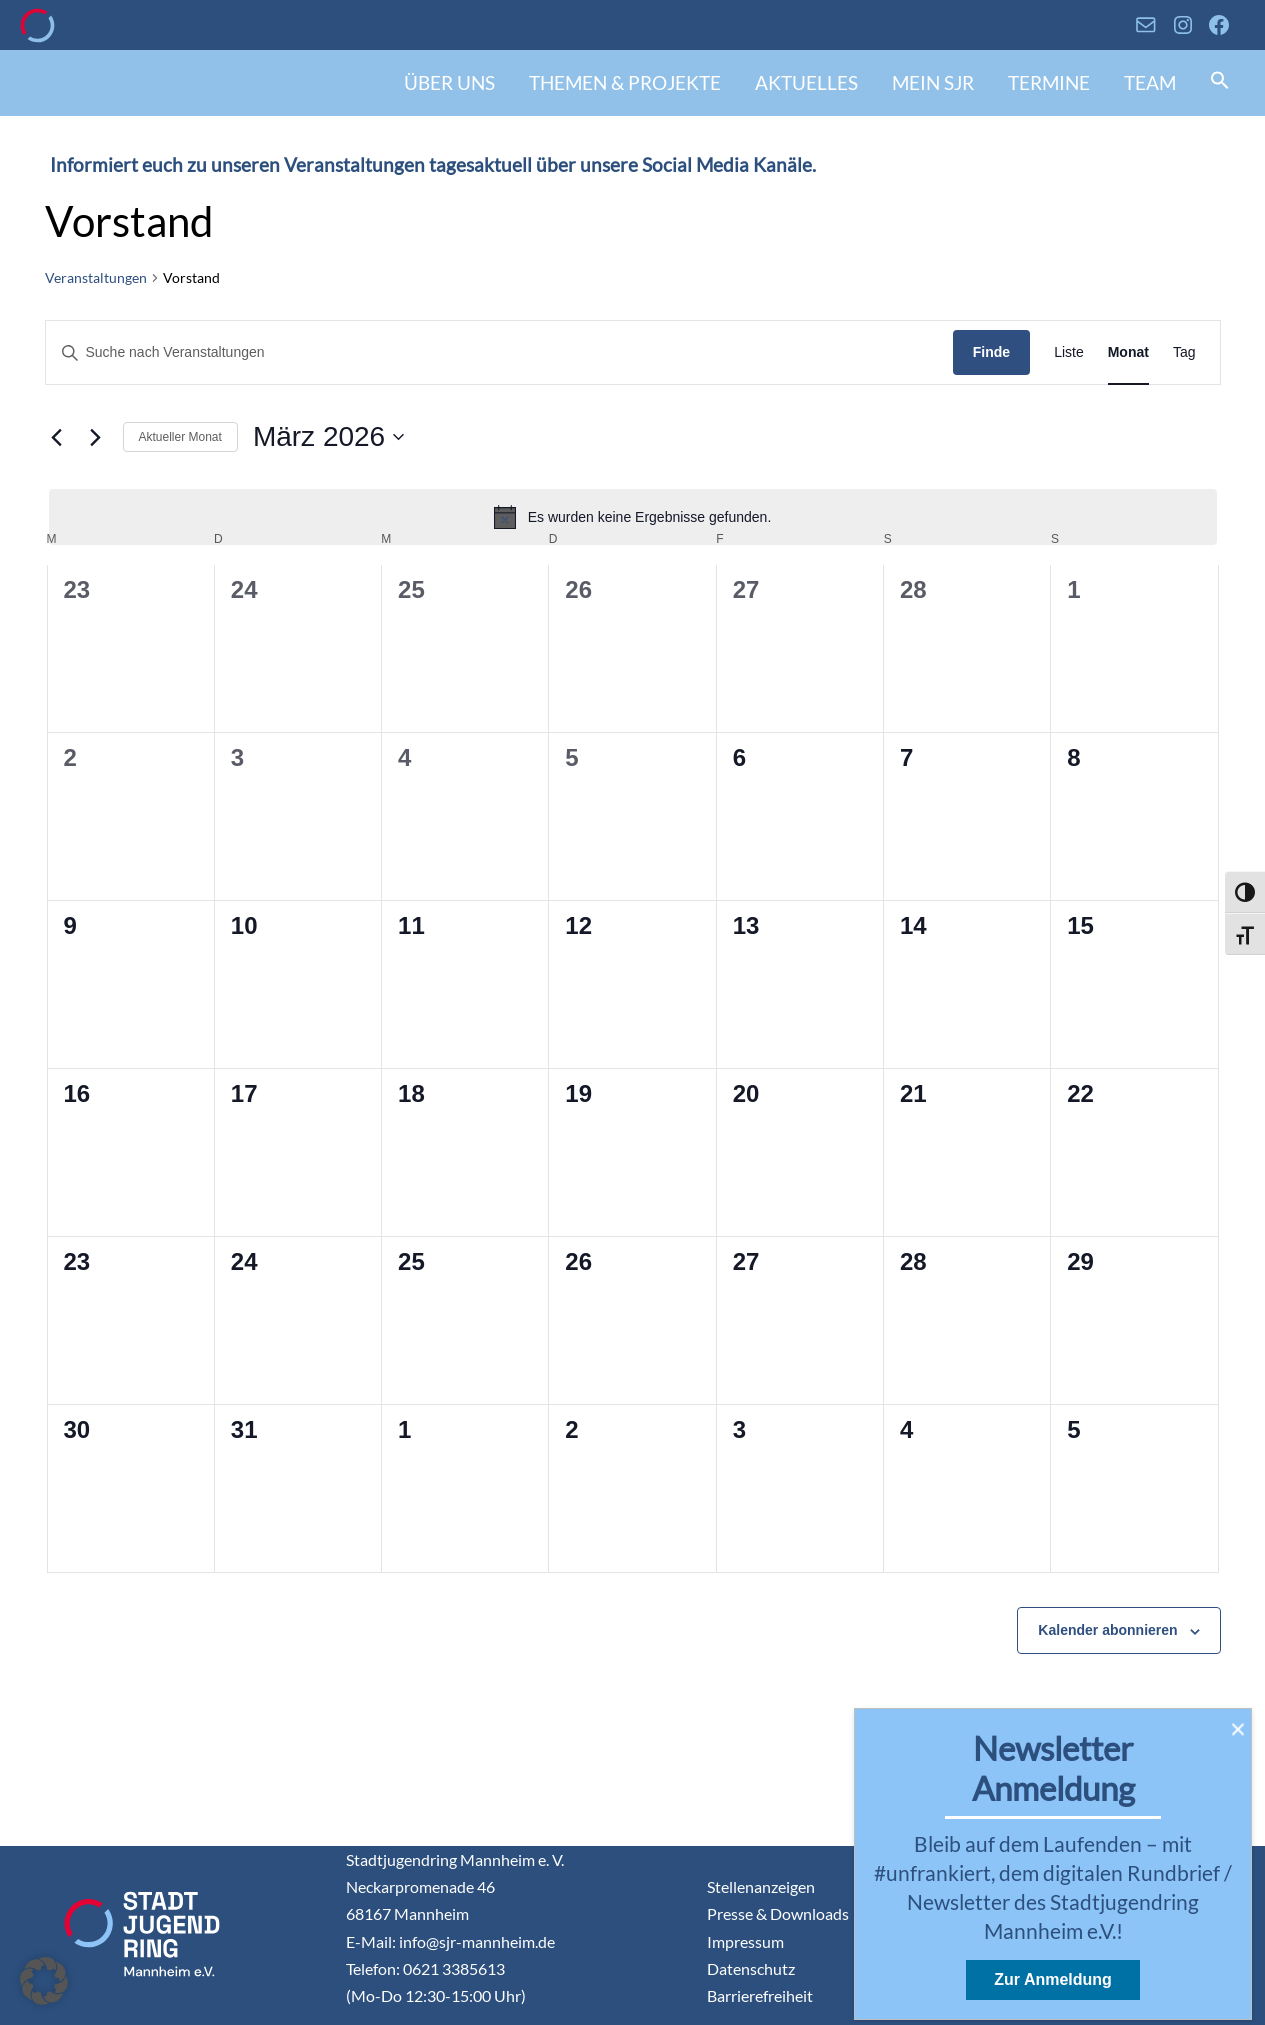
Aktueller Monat (180, 437)
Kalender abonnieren (1107, 1630)
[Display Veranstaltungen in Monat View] (1128, 352)
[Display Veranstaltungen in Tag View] (1184, 352)
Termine (1049, 82)
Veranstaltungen (96, 277)
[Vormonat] (57, 437)
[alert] (633, 517)
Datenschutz (751, 1968)
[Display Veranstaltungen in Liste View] (1069, 352)
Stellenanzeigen (761, 1886)
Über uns (449, 82)
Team (1150, 82)
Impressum (745, 1941)
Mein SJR (933, 82)
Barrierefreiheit (760, 1995)
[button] (1220, 82)
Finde (991, 352)
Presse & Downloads (778, 1913)
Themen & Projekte (625, 82)
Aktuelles (806, 82)
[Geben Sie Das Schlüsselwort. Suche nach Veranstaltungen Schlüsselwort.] (499, 352)
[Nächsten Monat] (96, 437)
